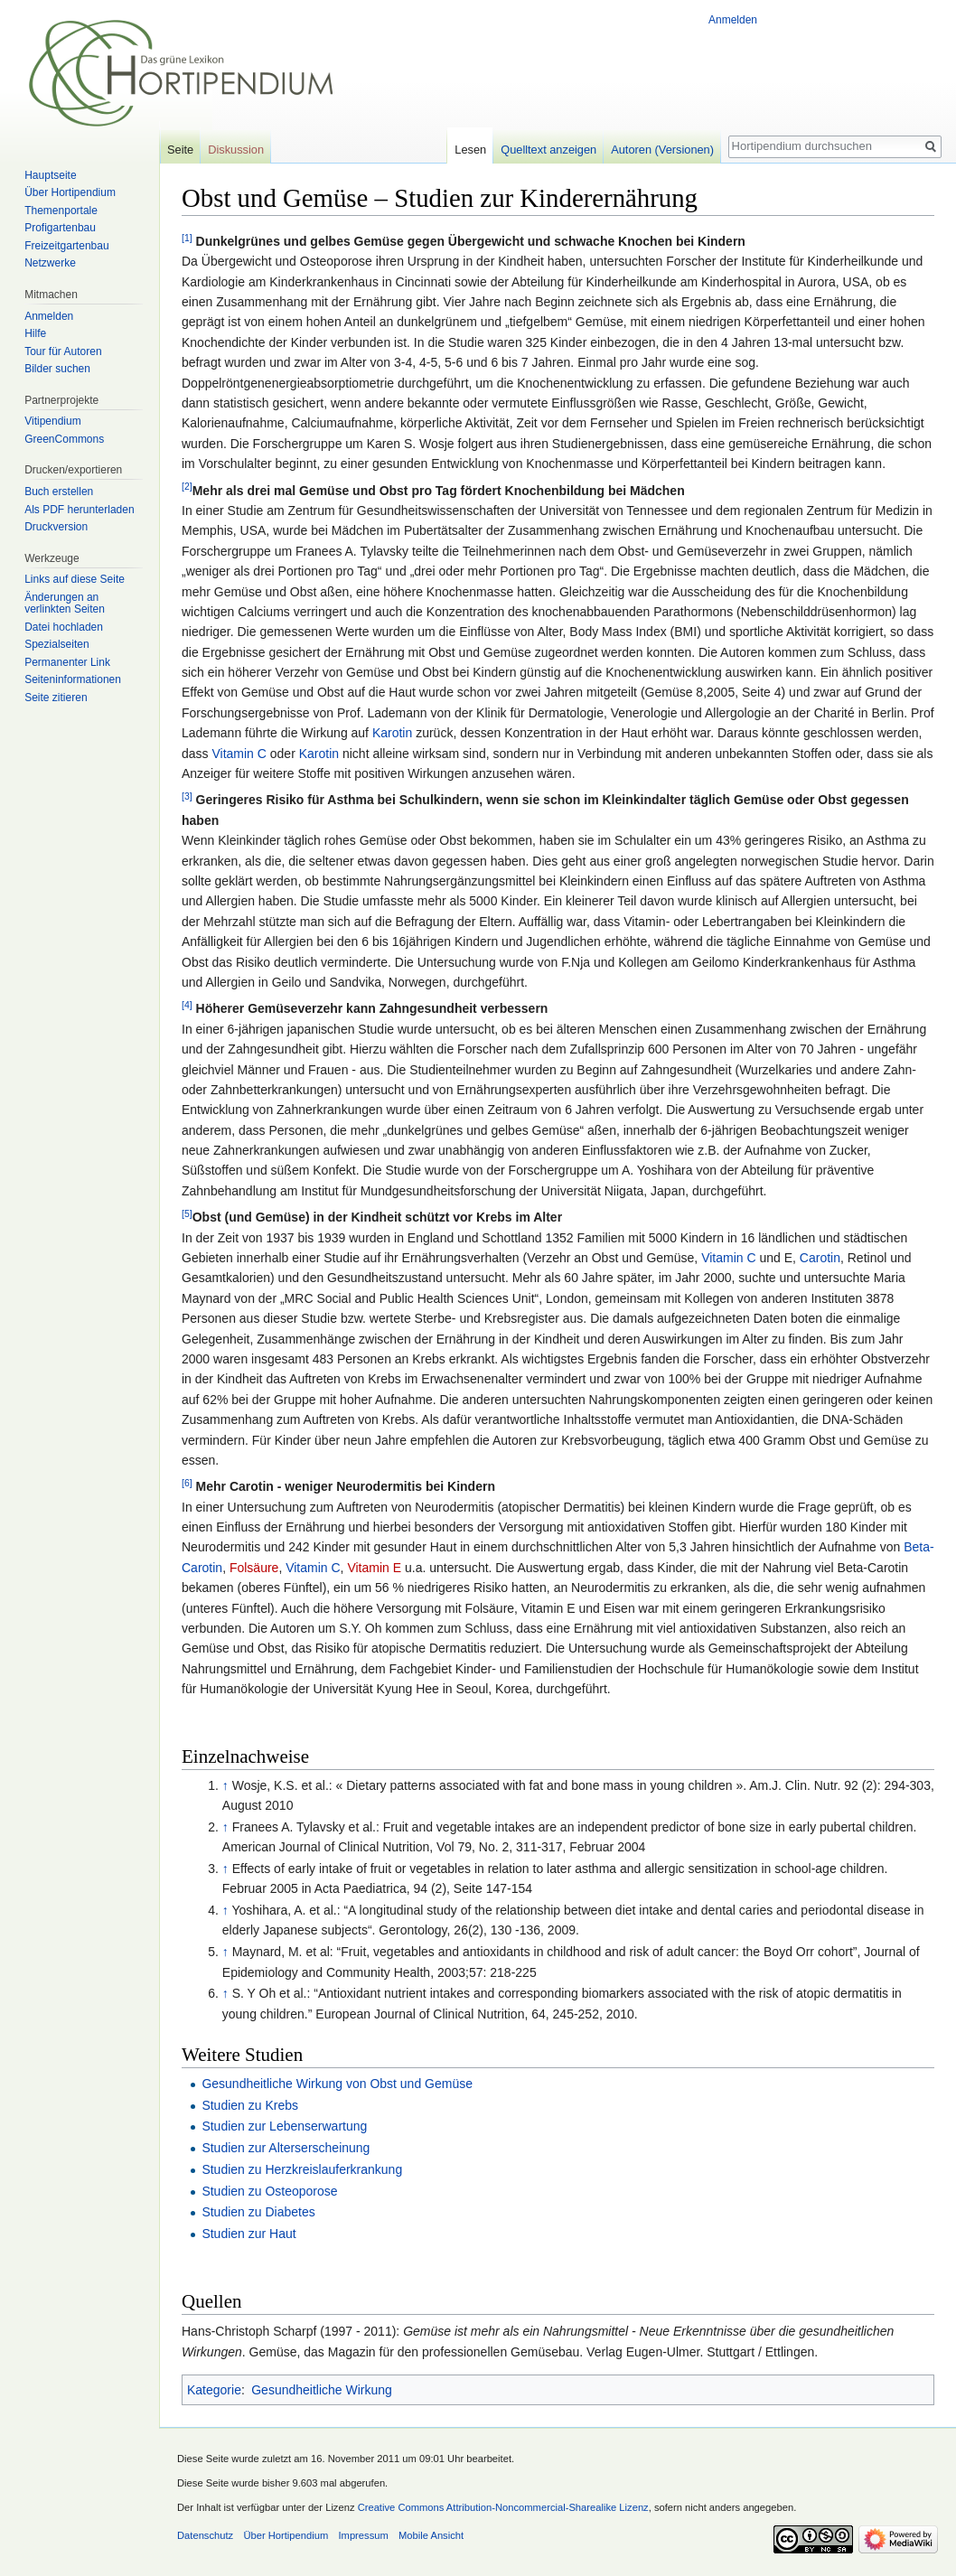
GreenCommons (64, 439)
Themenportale (61, 210)
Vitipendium (52, 421)
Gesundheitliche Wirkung (321, 2390)
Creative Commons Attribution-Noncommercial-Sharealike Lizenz (503, 2507)
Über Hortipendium (70, 192)
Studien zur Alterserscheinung (286, 2147)
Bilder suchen (57, 368)
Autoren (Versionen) (662, 149)
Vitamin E (374, 1567)
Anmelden (732, 20)
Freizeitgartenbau (66, 245)
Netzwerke (50, 263)
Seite (180, 149)
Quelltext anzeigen (548, 149)
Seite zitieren (55, 697)
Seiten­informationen (72, 679)
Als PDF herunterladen (79, 509)
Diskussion (236, 149)
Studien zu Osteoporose (269, 2191)
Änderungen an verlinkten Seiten (64, 603)
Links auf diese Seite (74, 579)
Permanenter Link (67, 662)
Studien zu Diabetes (258, 2212)
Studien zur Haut (248, 2233)
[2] (187, 486)
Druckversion (56, 526)
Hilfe (35, 333)
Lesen (470, 149)
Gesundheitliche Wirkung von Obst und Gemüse (337, 2083)
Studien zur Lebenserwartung (284, 2126)
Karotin (392, 733)
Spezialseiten (56, 644)
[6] (187, 1482)
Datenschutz (205, 2535)
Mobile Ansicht (431, 2535)
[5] (187, 1213)
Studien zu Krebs (250, 2105)
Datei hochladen (63, 627)
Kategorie (214, 2390)
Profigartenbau (60, 227)
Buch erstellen (58, 491)
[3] (187, 796)
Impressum (363, 2535)
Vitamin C (238, 753)
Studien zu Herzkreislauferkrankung (302, 2169)
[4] (187, 1004)
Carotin (820, 1258)
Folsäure (254, 1567)
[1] (187, 237)
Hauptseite (50, 175)
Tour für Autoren (62, 351)
